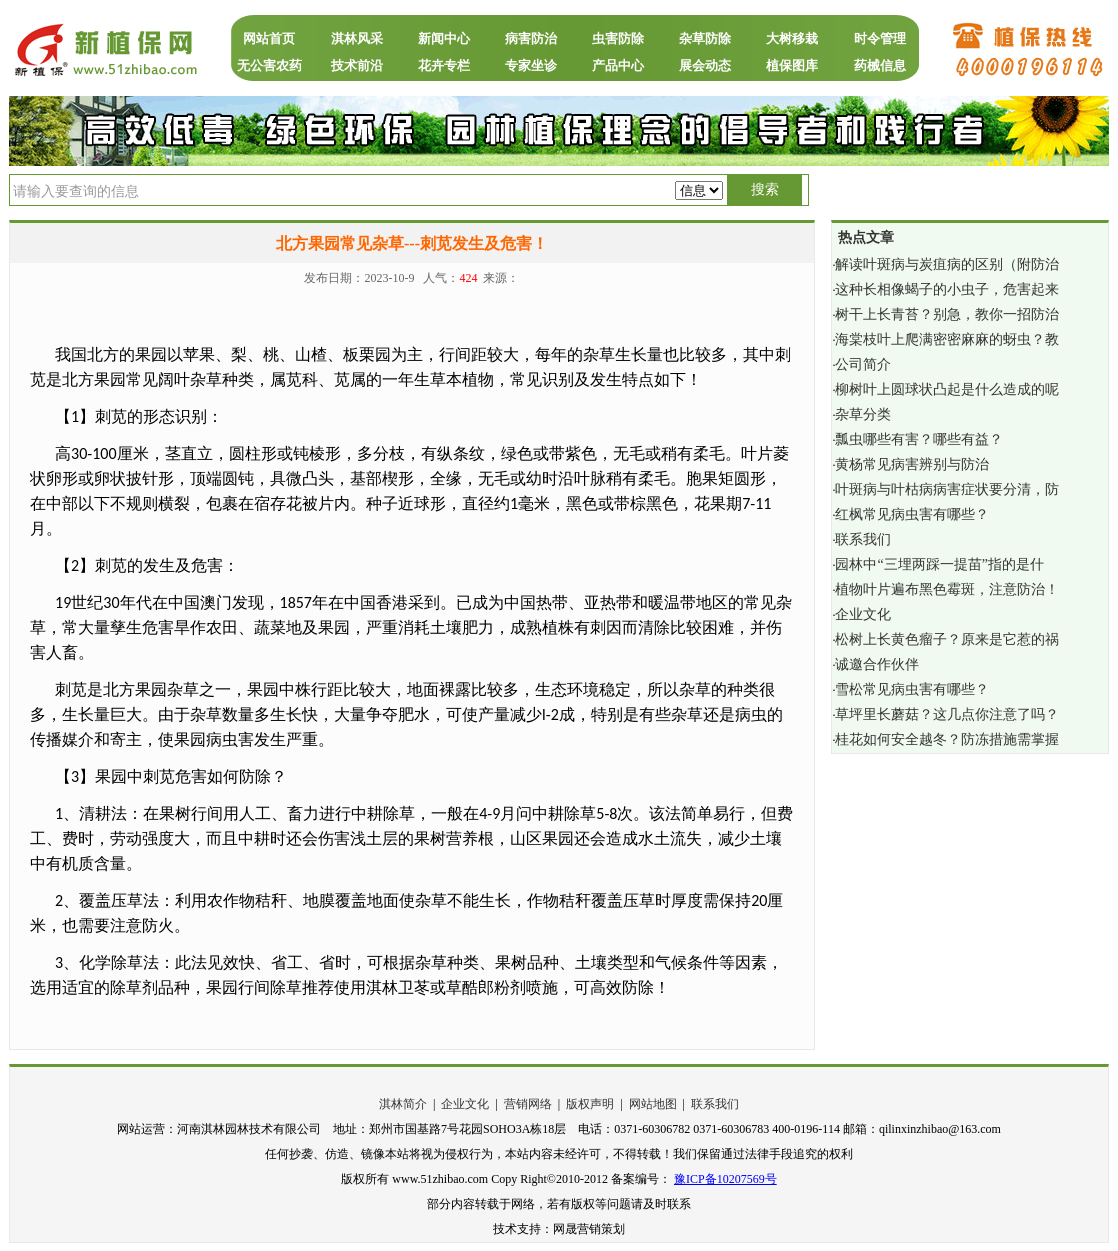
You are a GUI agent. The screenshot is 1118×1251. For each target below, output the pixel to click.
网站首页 (269, 38)
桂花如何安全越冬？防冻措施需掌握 (947, 739)
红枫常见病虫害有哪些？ (912, 514)
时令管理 (880, 38)
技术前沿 (357, 65)
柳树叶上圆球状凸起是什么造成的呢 (947, 389)
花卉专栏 (444, 65)
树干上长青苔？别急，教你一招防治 (947, 314)
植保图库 (792, 65)
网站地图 (653, 1104)
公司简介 (863, 364)
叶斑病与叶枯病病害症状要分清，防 (947, 489)
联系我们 (863, 539)
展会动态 (705, 65)
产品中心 (618, 65)
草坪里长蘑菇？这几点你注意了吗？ (947, 714)
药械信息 (880, 65)
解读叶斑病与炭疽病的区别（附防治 (947, 264)
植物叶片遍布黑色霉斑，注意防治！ (947, 589)
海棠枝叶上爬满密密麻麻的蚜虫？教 (947, 339)
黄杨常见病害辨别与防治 (912, 464)
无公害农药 (269, 65)
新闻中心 (444, 38)
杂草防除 (705, 38)
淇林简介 (403, 1104)
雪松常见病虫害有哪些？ (912, 689)
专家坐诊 (531, 65)
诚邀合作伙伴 (877, 664)
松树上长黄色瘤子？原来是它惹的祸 (947, 639)
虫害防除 (618, 38)
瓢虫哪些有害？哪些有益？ (919, 439)
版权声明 (590, 1104)
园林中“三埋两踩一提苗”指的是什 (939, 564)
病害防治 (531, 38)
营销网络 (528, 1104)
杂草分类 (863, 414)
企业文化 (863, 614)
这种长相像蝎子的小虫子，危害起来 (947, 289)
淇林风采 (357, 38)
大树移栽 (792, 38)
